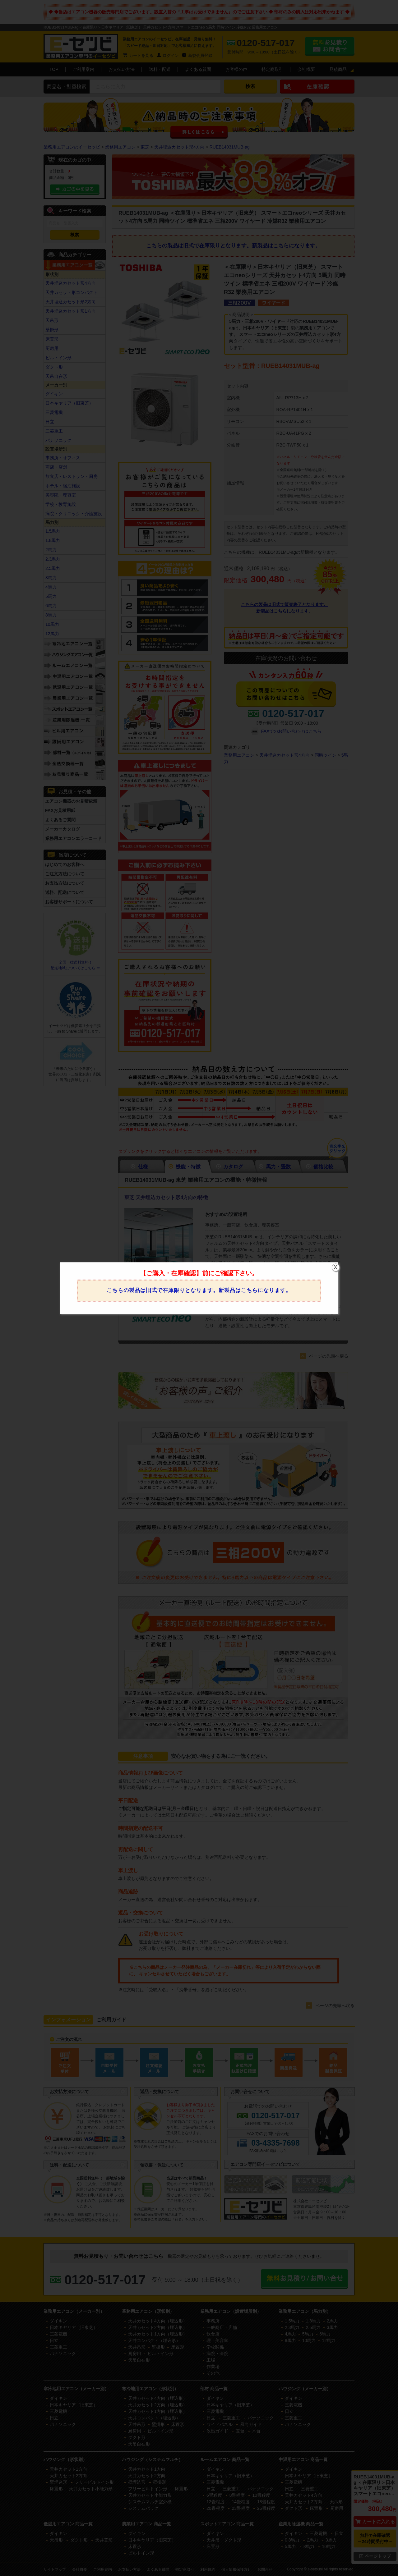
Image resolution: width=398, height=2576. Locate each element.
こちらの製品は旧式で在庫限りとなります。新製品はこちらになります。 (199, 1290)
